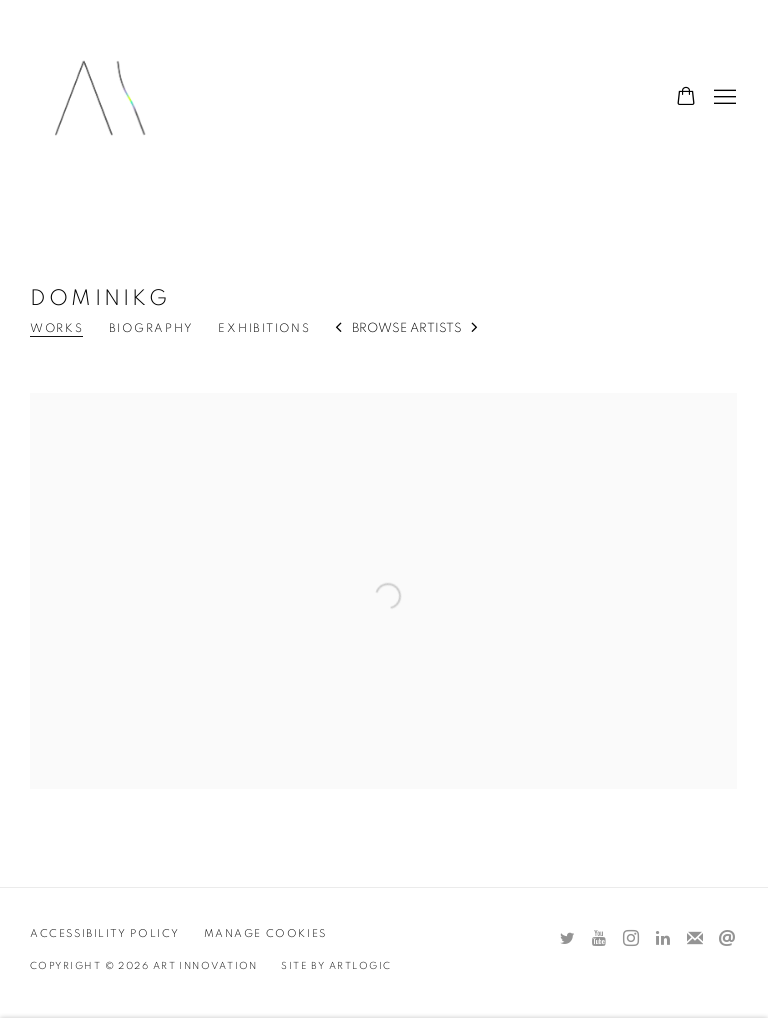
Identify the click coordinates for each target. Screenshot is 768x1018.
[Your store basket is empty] (686, 98)
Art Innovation (100, 98)
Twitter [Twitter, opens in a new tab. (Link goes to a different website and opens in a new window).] (567, 939)
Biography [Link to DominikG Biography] (151, 328)
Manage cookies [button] (265, 933)
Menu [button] (723, 98)
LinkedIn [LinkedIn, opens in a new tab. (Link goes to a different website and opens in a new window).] (663, 939)
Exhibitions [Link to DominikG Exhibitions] (264, 328)
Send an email (727, 939)
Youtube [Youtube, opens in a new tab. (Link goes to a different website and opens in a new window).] (599, 939)
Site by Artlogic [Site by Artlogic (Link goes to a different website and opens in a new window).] (336, 966)
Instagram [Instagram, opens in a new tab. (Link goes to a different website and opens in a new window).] (631, 939)
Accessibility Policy (105, 933)
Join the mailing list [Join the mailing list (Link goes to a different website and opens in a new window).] (695, 939)
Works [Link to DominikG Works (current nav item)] (57, 328)
